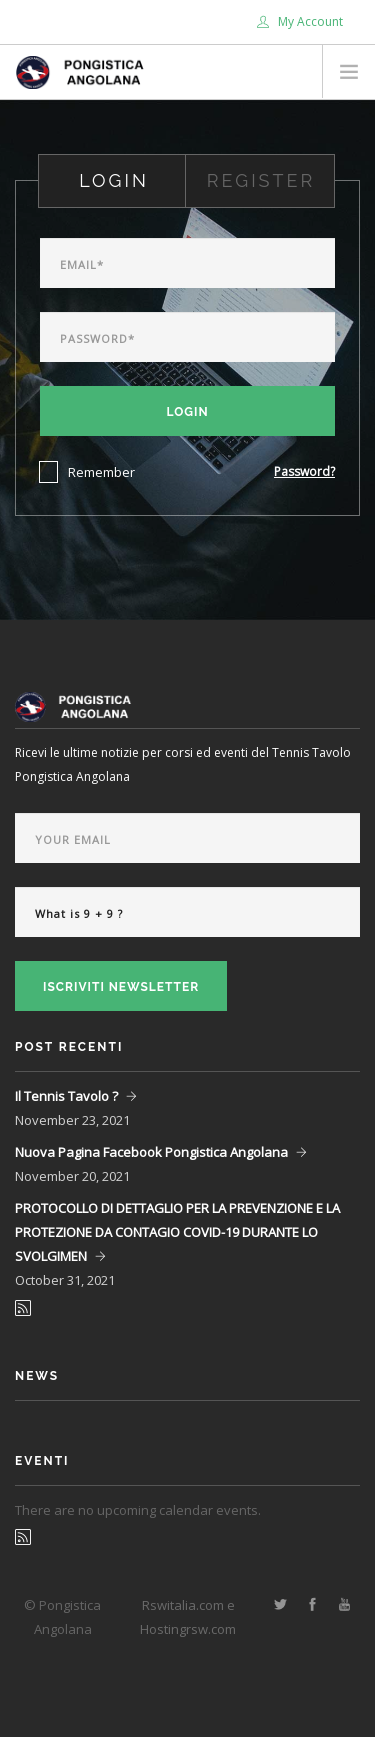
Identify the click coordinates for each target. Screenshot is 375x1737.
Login (187, 412)
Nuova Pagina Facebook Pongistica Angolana (151, 1152)
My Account (300, 21)
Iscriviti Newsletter (121, 987)
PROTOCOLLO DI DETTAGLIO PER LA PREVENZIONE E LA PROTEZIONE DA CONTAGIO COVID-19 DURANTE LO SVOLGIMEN (177, 1232)
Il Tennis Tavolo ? (66, 1096)
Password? (304, 471)
